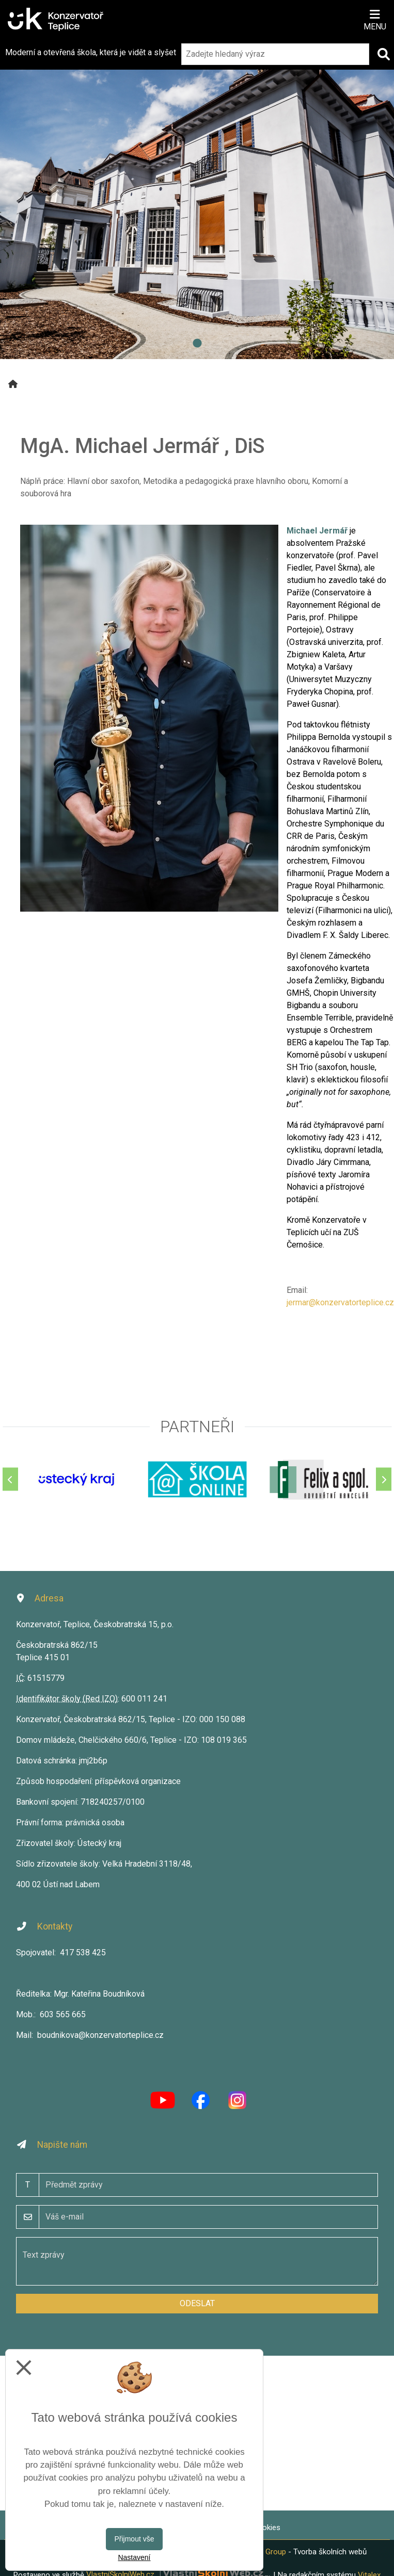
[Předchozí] (10, 1479)
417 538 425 (83, 1952)
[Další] (383, 1479)
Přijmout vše (134, 2539)
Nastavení (134, 2557)
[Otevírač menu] (374, 19)
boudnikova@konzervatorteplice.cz (100, 2035)
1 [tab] (197, 343)
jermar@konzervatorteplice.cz (340, 1302)
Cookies (266, 2527)
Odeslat (197, 2303)
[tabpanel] (197, 195)
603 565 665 (63, 2014)
